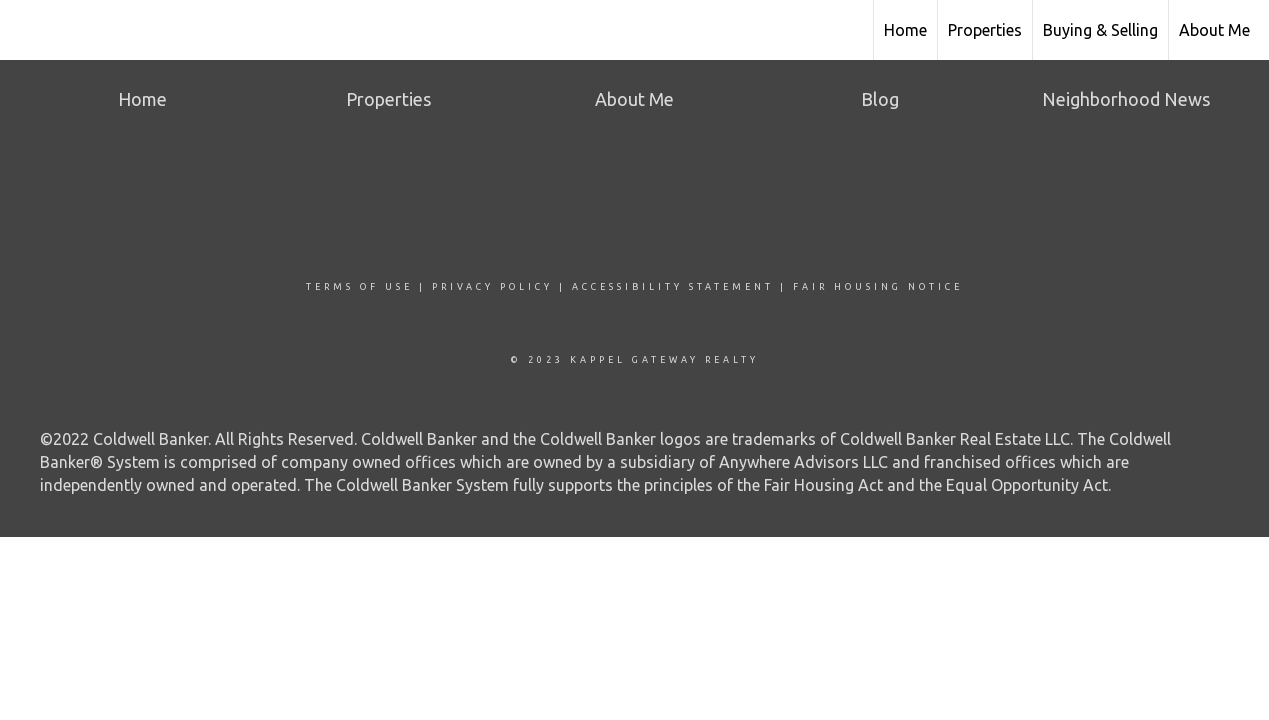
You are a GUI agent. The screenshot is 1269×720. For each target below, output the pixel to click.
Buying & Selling (1100, 30)
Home (905, 30)
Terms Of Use (359, 287)
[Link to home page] (25, 27)
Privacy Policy (492, 287)
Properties (985, 30)
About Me (1214, 30)
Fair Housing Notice (878, 287)
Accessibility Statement (673, 287)
